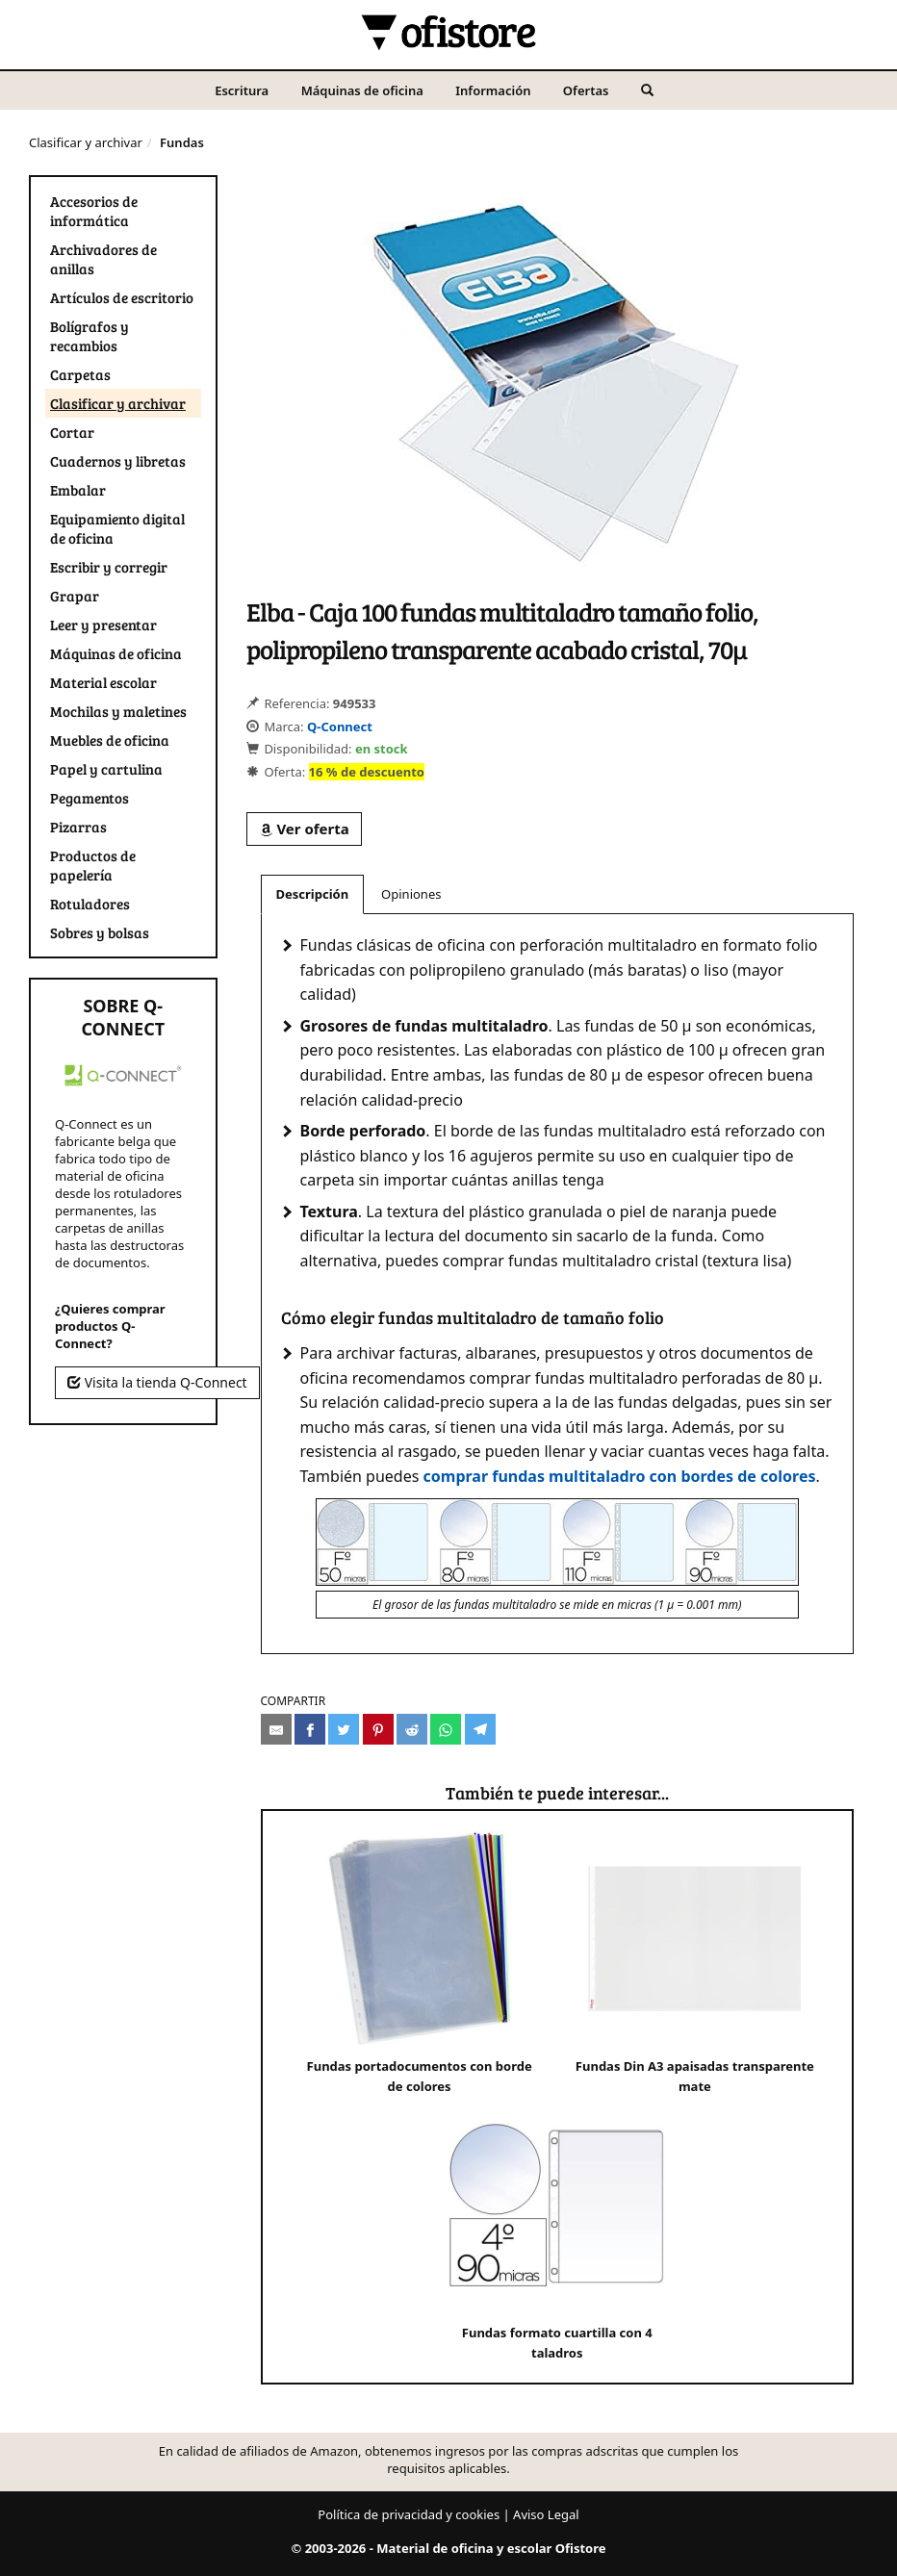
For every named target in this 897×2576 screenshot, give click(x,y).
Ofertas (586, 90)
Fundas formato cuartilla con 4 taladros (556, 2229)
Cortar (72, 432)
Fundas (182, 142)
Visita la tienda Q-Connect (157, 1382)
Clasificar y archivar (85, 142)
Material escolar (103, 682)
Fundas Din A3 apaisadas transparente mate (695, 1962)
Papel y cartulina (106, 768)
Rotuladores (90, 903)
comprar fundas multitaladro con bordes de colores (619, 1476)
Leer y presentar (103, 624)
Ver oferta (304, 828)
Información (492, 90)
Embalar (78, 489)
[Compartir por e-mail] (276, 1729)
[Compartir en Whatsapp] (445, 1729)
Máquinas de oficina (362, 90)
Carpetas (80, 374)
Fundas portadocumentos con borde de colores (419, 1962)
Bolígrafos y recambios (89, 336)
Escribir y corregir (108, 566)
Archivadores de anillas (103, 259)
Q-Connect (339, 726)
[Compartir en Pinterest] (378, 1729)
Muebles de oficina (109, 740)
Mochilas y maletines (118, 711)
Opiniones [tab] (411, 894)
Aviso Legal (546, 2514)
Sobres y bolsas (99, 932)
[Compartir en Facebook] (310, 1729)
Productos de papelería (93, 865)
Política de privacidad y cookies (409, 2514)
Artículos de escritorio (121, 297)
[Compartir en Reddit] (412, 1729)
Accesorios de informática (94, 210)
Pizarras (78, 826)
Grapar (74, 595)
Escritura (242, 90)
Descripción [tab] (312, 894)
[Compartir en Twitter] (343, 1729)
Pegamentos (89, 797)
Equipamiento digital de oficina (117, 528)
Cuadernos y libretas (118, 461)
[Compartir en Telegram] (480, 1729)
